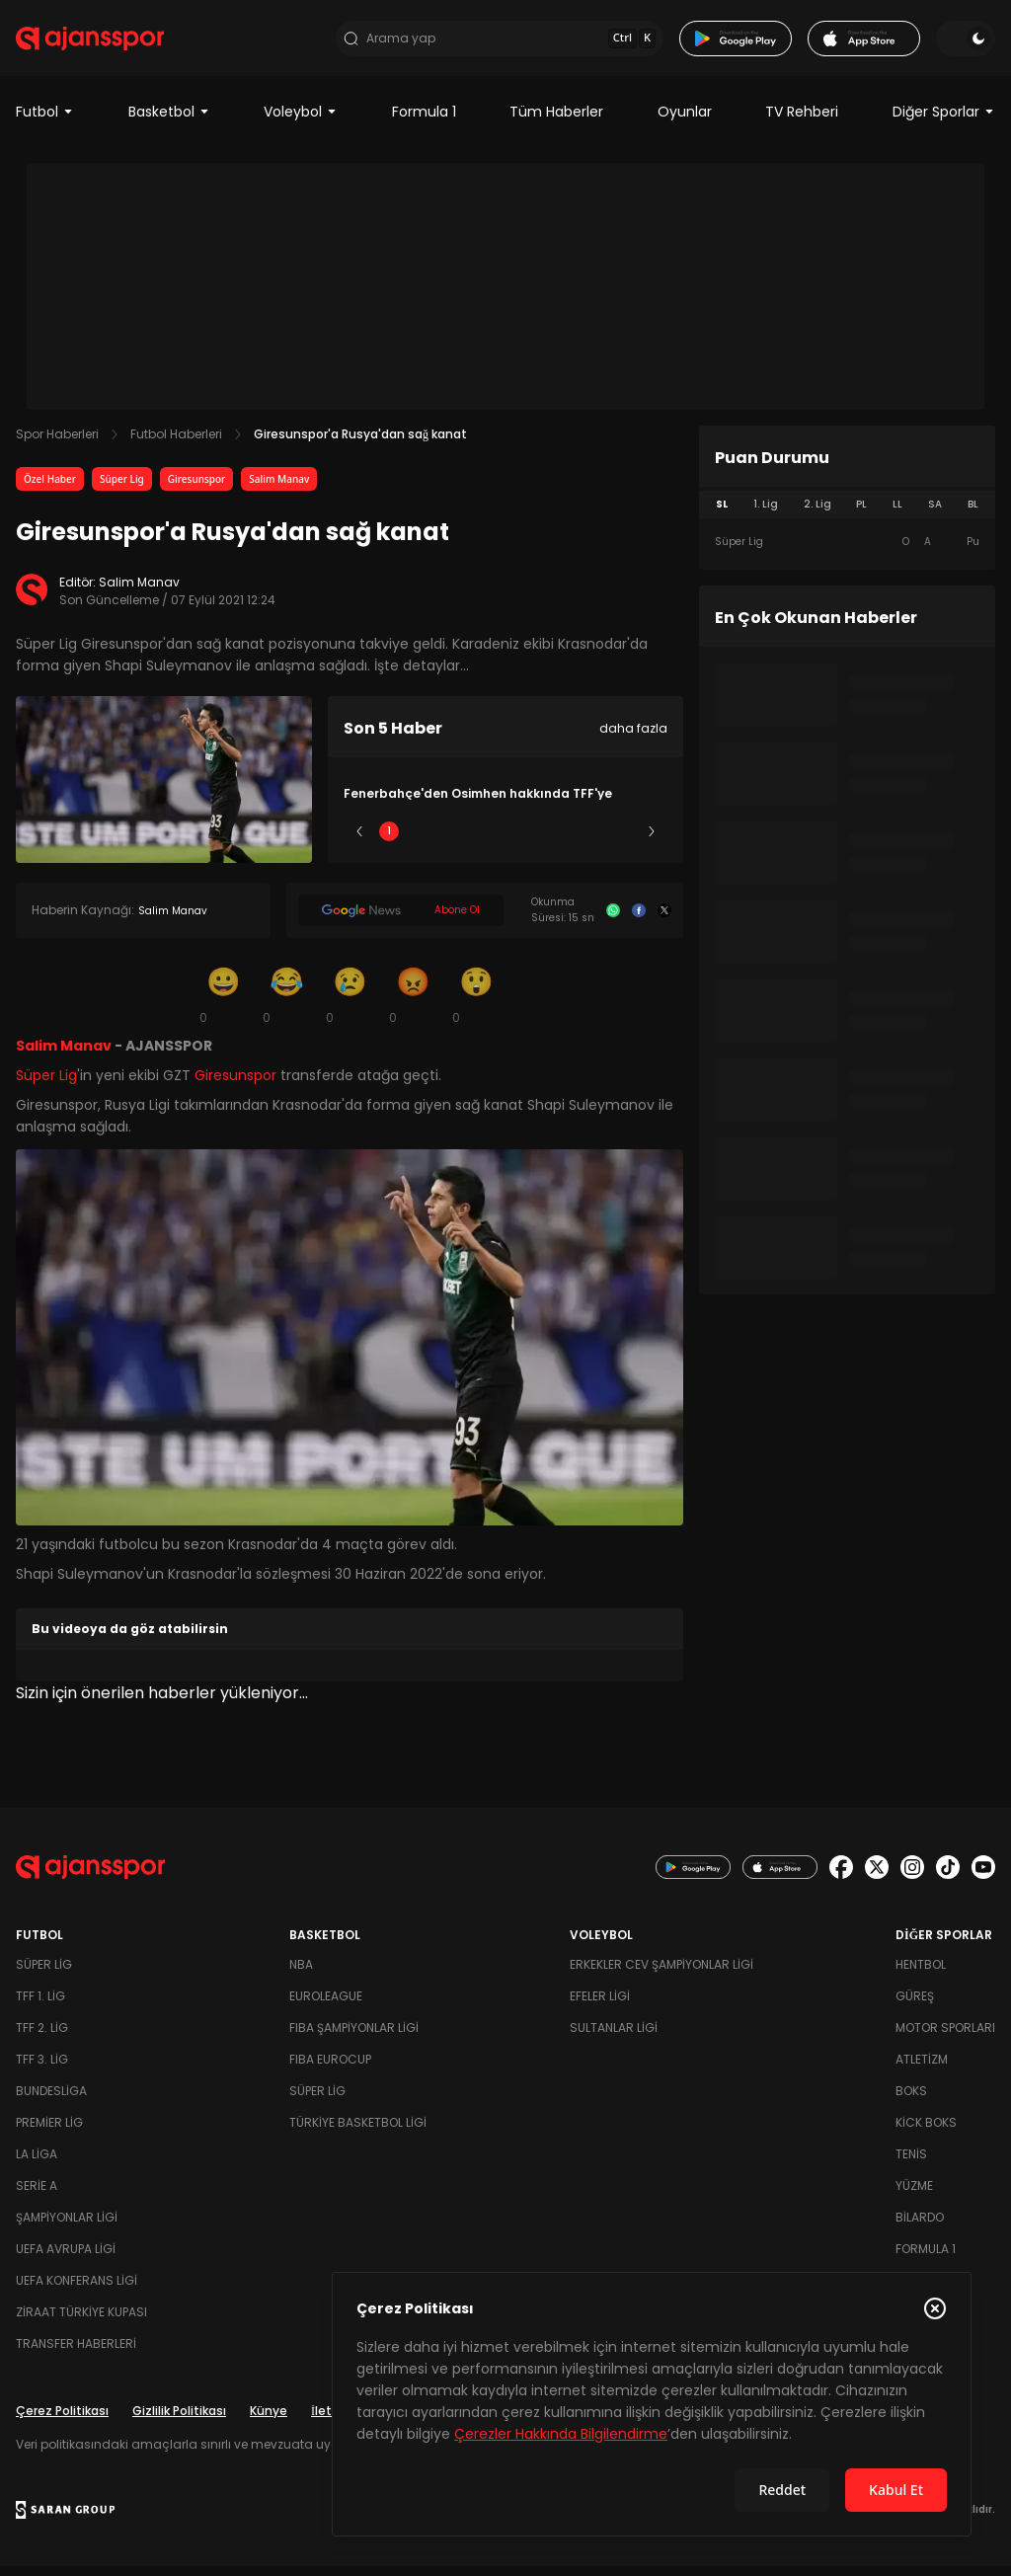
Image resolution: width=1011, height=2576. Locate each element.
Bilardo (919, 2227)
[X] (664, 921)
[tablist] (847, 515)
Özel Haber (50, 490)
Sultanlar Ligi (614, 2037)
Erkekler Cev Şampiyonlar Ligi (661, 1974)
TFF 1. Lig (40, 2005)
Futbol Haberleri (176, 444)
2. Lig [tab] (817, 514)
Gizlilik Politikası (179, 2420)
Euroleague (325, 2005)
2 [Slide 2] (447, 841)
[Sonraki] (652, 842)
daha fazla (633, 739)
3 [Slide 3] (506, 841)
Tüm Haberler (556, 122)
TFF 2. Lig (42, 2037)
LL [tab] (897, 514)
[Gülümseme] (223, 1005)
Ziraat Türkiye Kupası (81, 2321)
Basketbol (169, 122)
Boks (911, 2100)
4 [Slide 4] (564, 841)
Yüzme (914, 2195)
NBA (301, 1974)
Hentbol (920, 1974)
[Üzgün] (349, 1005)
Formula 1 (424, 122)
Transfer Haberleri (76, 2353)
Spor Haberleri (57, 444)
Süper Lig (122, 490)
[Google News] (401, 921)
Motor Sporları (945, 2037)
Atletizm (921, 2069)
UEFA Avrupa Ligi (66, 2258)
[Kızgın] (412, 1005)
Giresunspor (197, 490)
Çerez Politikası (62, 2420)
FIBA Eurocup (330, 2069)
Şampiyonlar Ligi (66, 2227)
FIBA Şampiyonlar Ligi (354, 2037)
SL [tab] (722, 514)
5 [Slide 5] (622, 841)
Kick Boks (926, 2132)
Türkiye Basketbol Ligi (358, 2132)
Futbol (45, 122)
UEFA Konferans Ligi (76, 2290)
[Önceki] (359, 842)
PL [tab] (861, 514)
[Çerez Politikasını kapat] (935, 2308)
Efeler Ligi (600, 2005)
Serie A (36, 2195)
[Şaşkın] (476, 1005)
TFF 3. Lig (42, 2069)
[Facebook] (639, 921)
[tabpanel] (847, 553)
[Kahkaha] (286, 1005)
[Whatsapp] (613, 921)
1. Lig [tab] (765, 514)
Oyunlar (685, 122)
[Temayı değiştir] (965, 43)
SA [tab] (935, 514)
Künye (268, 2420)
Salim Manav (279, 490)
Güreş (914, 2005)
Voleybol (301, 122)
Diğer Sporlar (944, 122)
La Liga (36, 2163)
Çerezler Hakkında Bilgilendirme (560, 2434)
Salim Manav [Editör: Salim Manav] (139, 593)
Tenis (911, 2163)
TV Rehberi (801, 122)
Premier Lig (49, 2132)
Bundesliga (51, 2100)
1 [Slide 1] (389, 841)
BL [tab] (973, 514)
